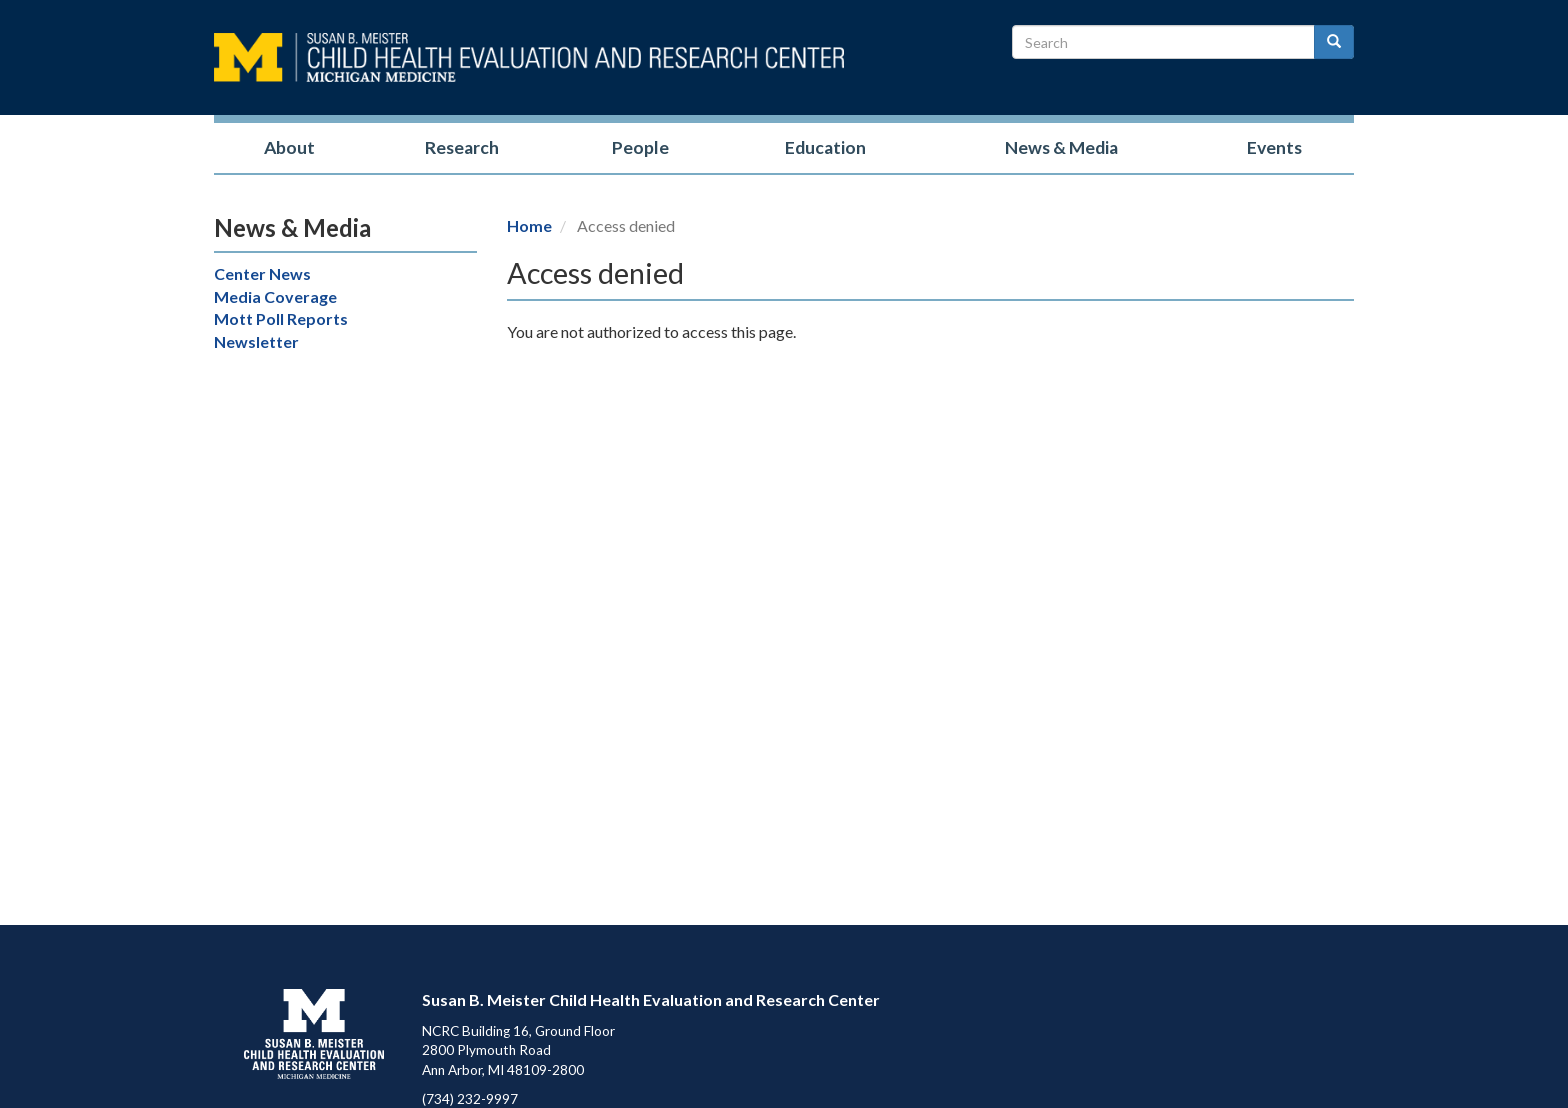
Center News (262, 273)
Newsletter (256, 341)
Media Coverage (275, 296)
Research (462, 147)
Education (825, 147)
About (289, 147)
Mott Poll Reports (281, 318)
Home (529, 225)
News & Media (1061, 147)
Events (1274, 147)
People (640, 147)
